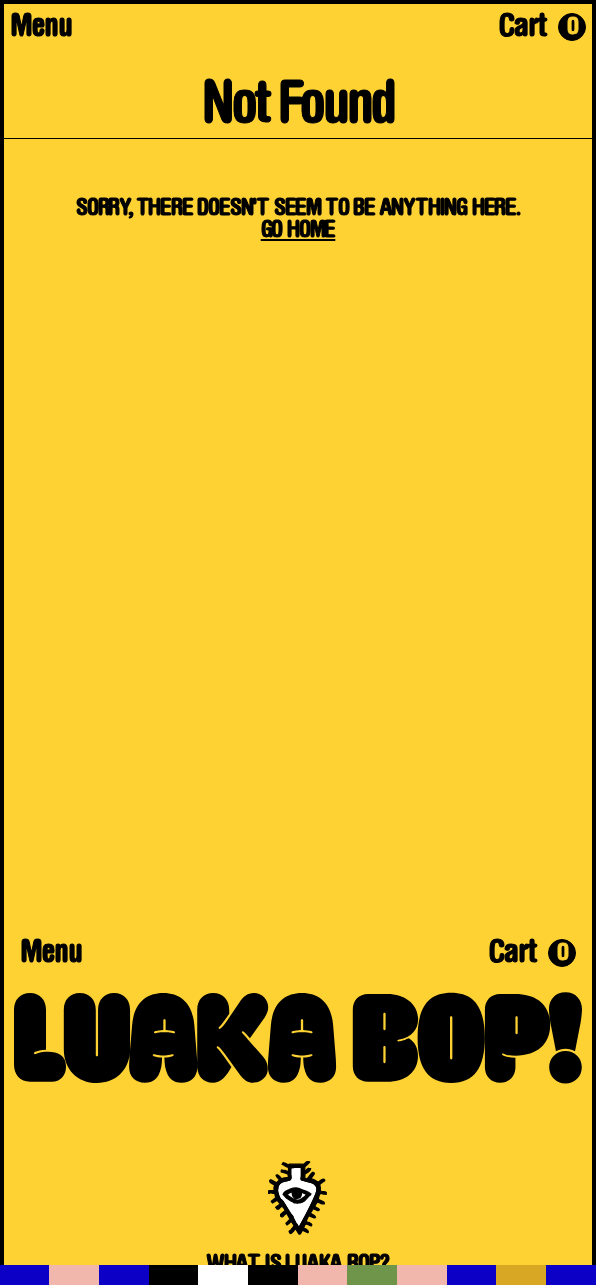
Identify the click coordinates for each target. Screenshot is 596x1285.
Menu (41, 29)
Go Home (298, 231)
